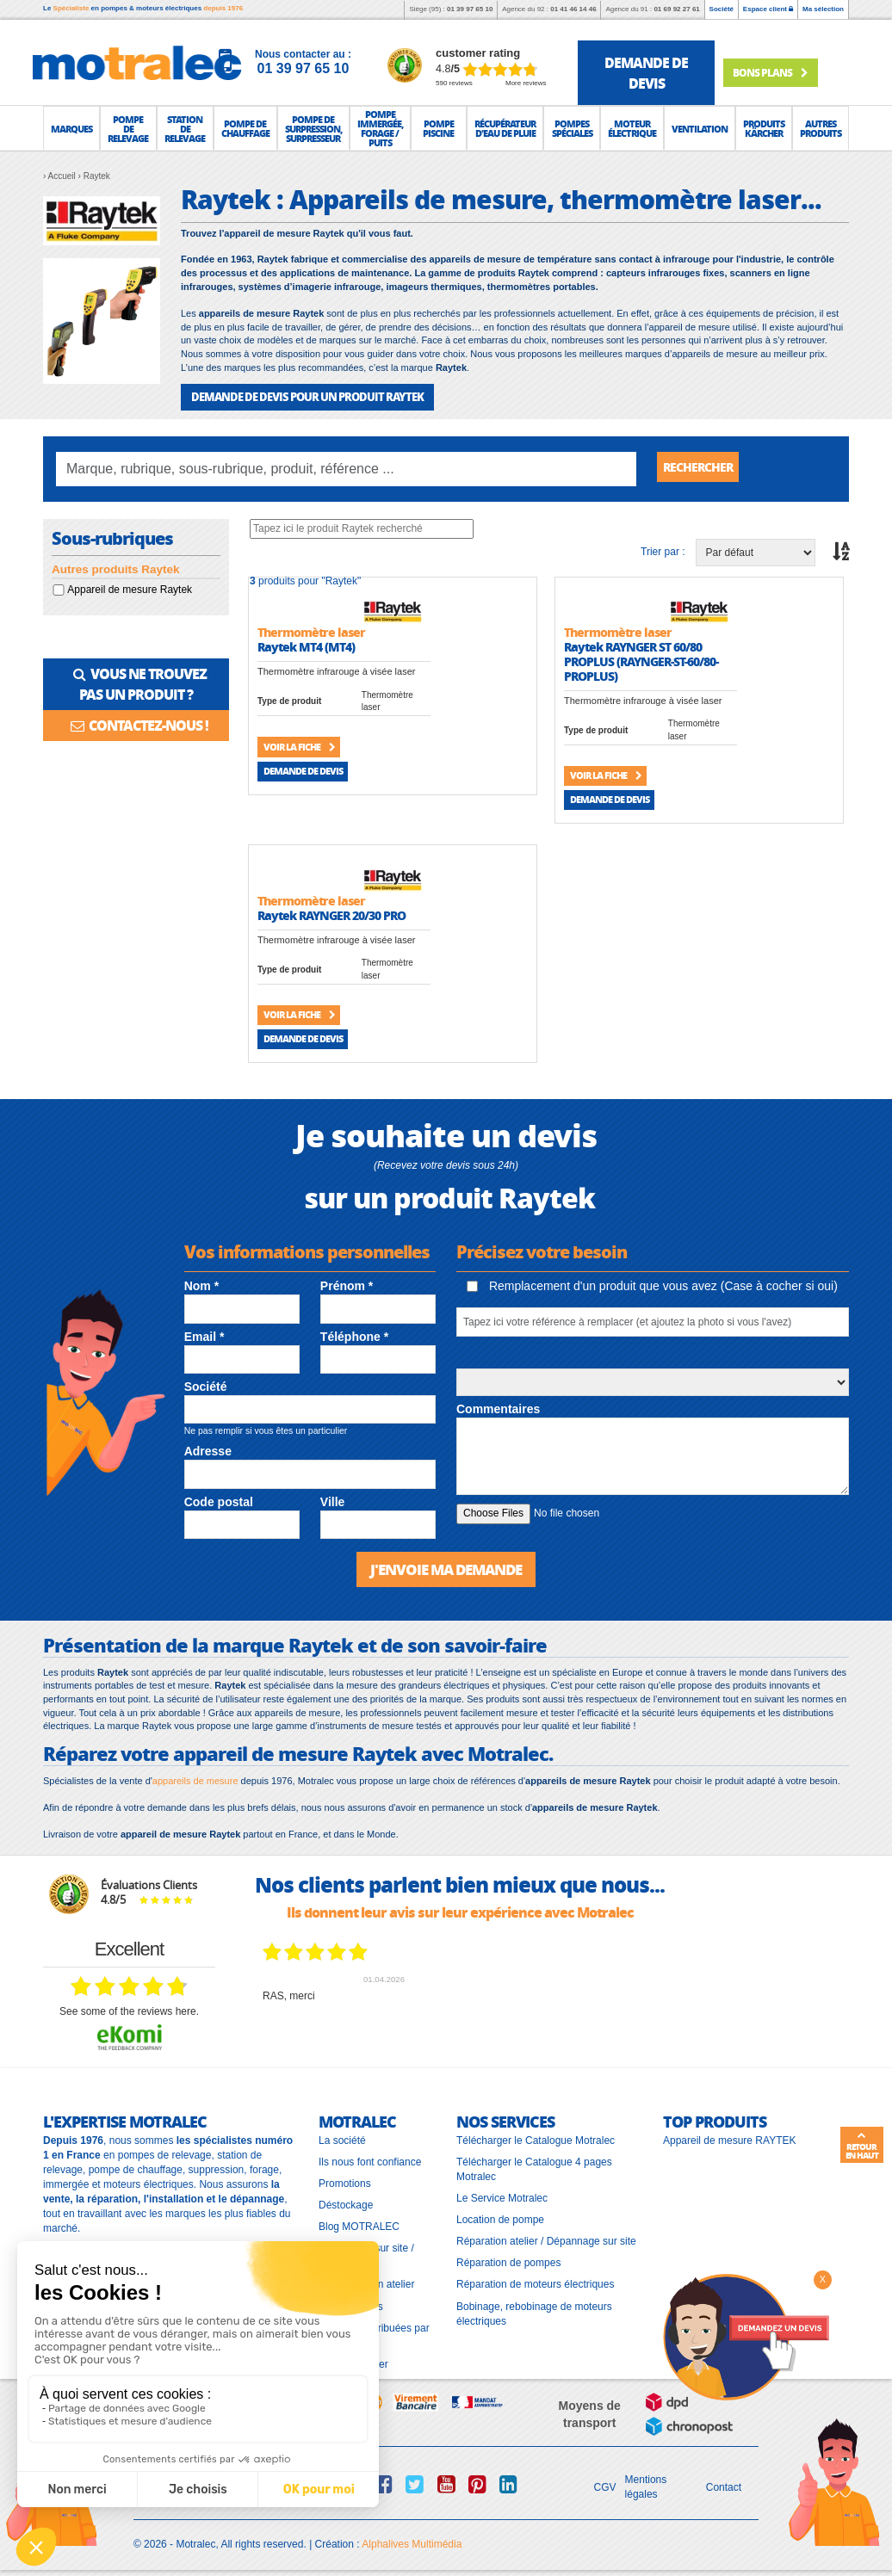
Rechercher (704, 468)
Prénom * (346, 1285)
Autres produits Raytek (116, 568)
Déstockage (346, 2203)
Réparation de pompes (508, 2261)
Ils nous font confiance (370, 2159)
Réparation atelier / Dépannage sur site (546, 2239)
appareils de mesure (195, 1778)
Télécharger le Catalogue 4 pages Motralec (534, 2166)
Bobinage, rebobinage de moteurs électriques (534, 2311)
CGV (605, 2485)
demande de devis (646, 73)
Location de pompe (500, 2218)
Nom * (201, 1285)
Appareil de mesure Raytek (129, 589)
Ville (332, 1501)
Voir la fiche (299, 745)
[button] (71, 128)
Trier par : (663, 551)
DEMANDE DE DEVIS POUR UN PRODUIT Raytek (298, 396)
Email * (204, 1336)
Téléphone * (354, 1336)
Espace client (768, 9)
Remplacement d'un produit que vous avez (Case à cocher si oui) (652, 1285)
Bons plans (780, 71)
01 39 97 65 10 (469, 9)
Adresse (208, 1450)
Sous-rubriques (112, 538)
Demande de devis (303, 769)
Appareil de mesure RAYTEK (729, 2138)
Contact (723, 2485)
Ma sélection (823, 9)
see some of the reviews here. (129, 2010)
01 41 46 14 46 (573, 9)
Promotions (345, 2181)
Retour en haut (862, 2145)
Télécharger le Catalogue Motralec (535, 2138)
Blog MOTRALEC (359, 2225)
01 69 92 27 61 (676, 9)
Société (721, 9)
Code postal (218, 1501)
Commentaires (498, 1408)
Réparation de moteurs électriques (535, 2282)
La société (342, 2138)
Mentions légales (646, 2485)
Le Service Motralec (502, 2196)
